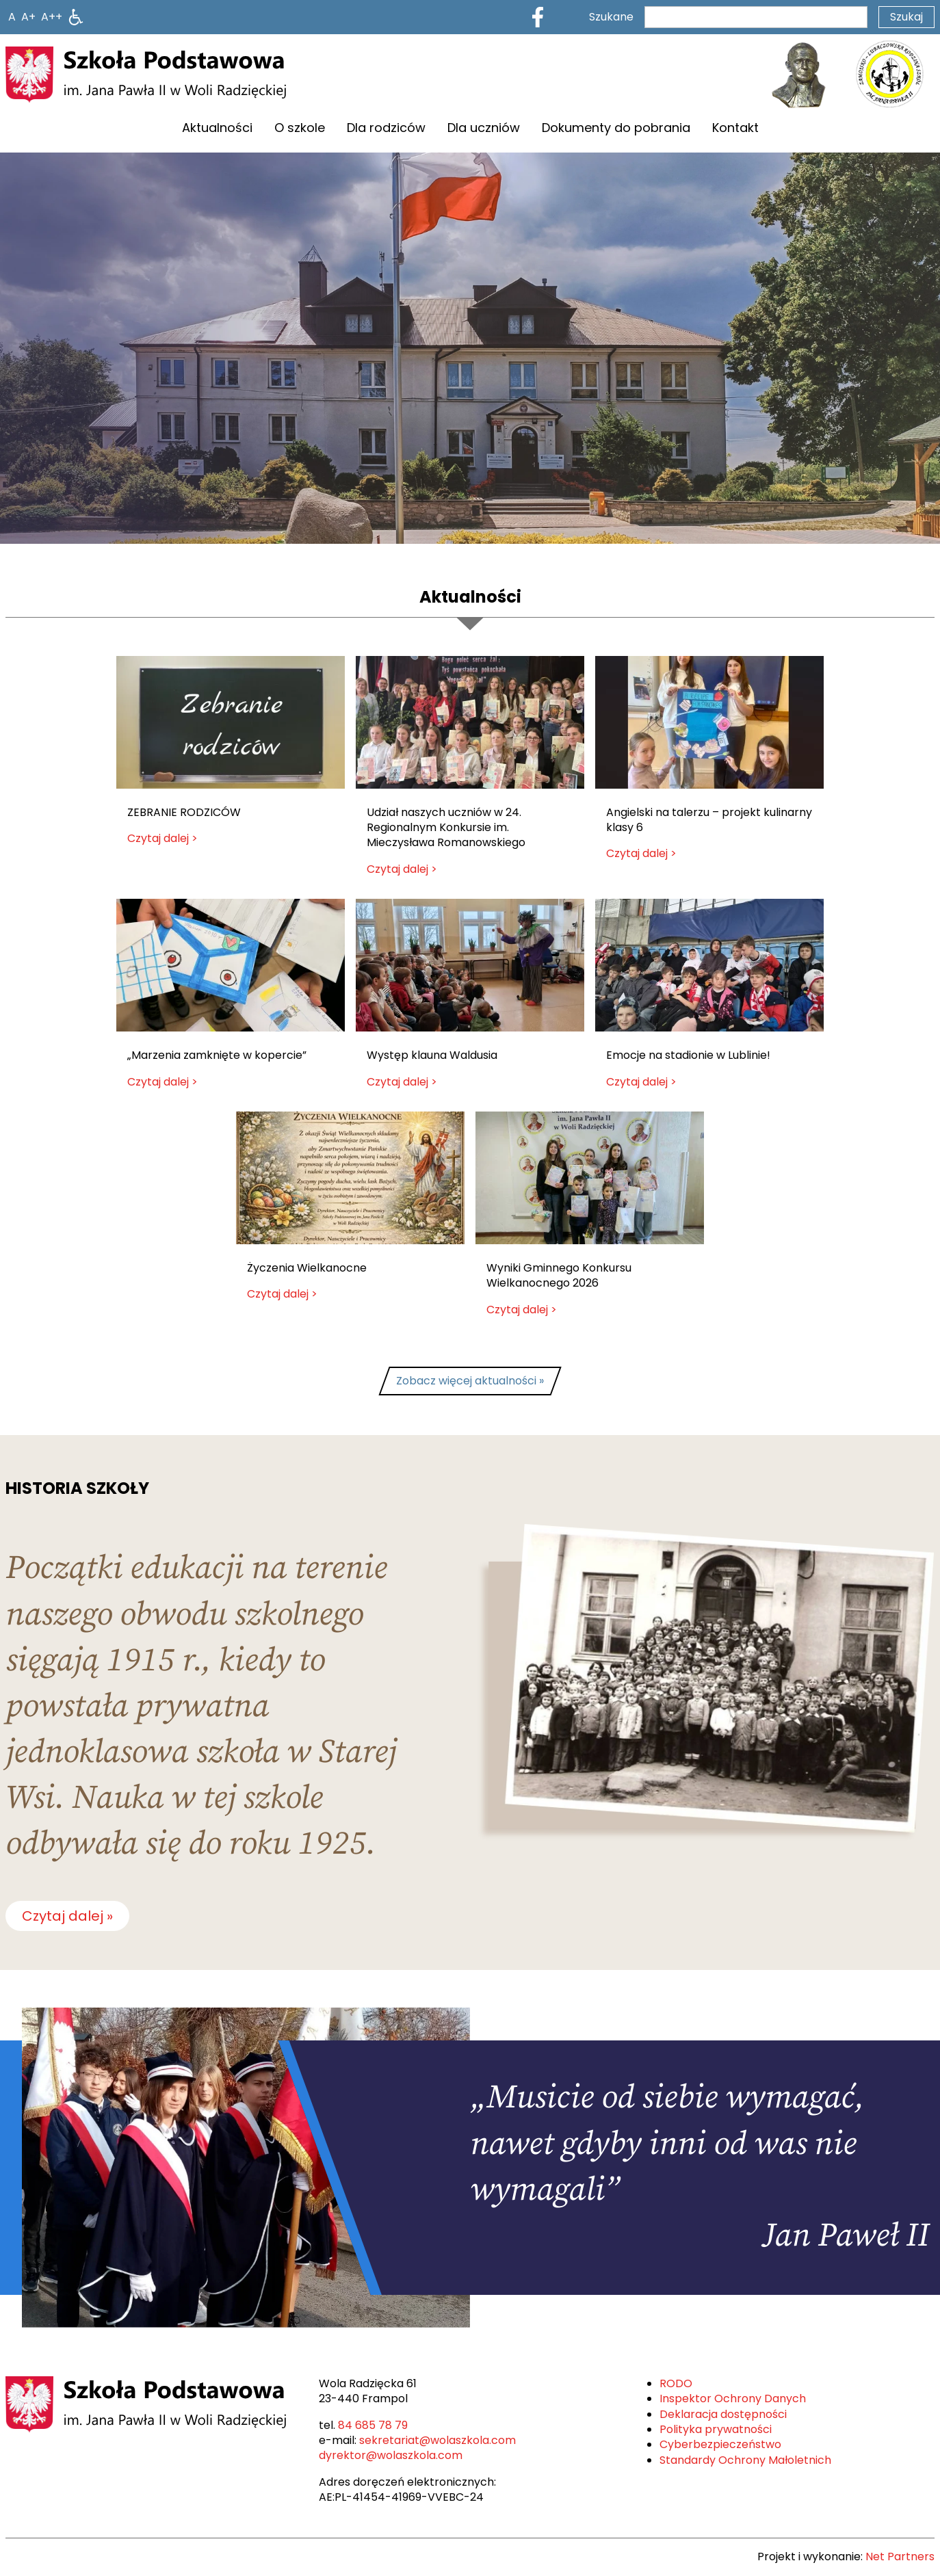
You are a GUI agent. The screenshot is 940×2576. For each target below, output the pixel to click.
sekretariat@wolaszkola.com (437, 2440)
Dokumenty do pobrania (616, 127)
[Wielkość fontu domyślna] (12, 17)
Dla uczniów (483, 127)
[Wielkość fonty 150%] (28, 17)
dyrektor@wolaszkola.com (390, 2455)
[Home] (145, 75)
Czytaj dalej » (67, 1916)
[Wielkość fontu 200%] (51, 17)
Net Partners (900, 2556)
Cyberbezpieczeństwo (720, 2444)
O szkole (299, 127)
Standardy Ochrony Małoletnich (745, 2460)
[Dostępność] (76, 17)
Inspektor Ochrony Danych (733, 2398)
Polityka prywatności (716, 2429)
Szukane (611, 17)
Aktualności (217, 127)
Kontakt (735, 127)
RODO (676, 2383)
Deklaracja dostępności (723, 2414)
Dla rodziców (386, 127)
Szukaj (906, 17)
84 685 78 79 (373, 2425)
